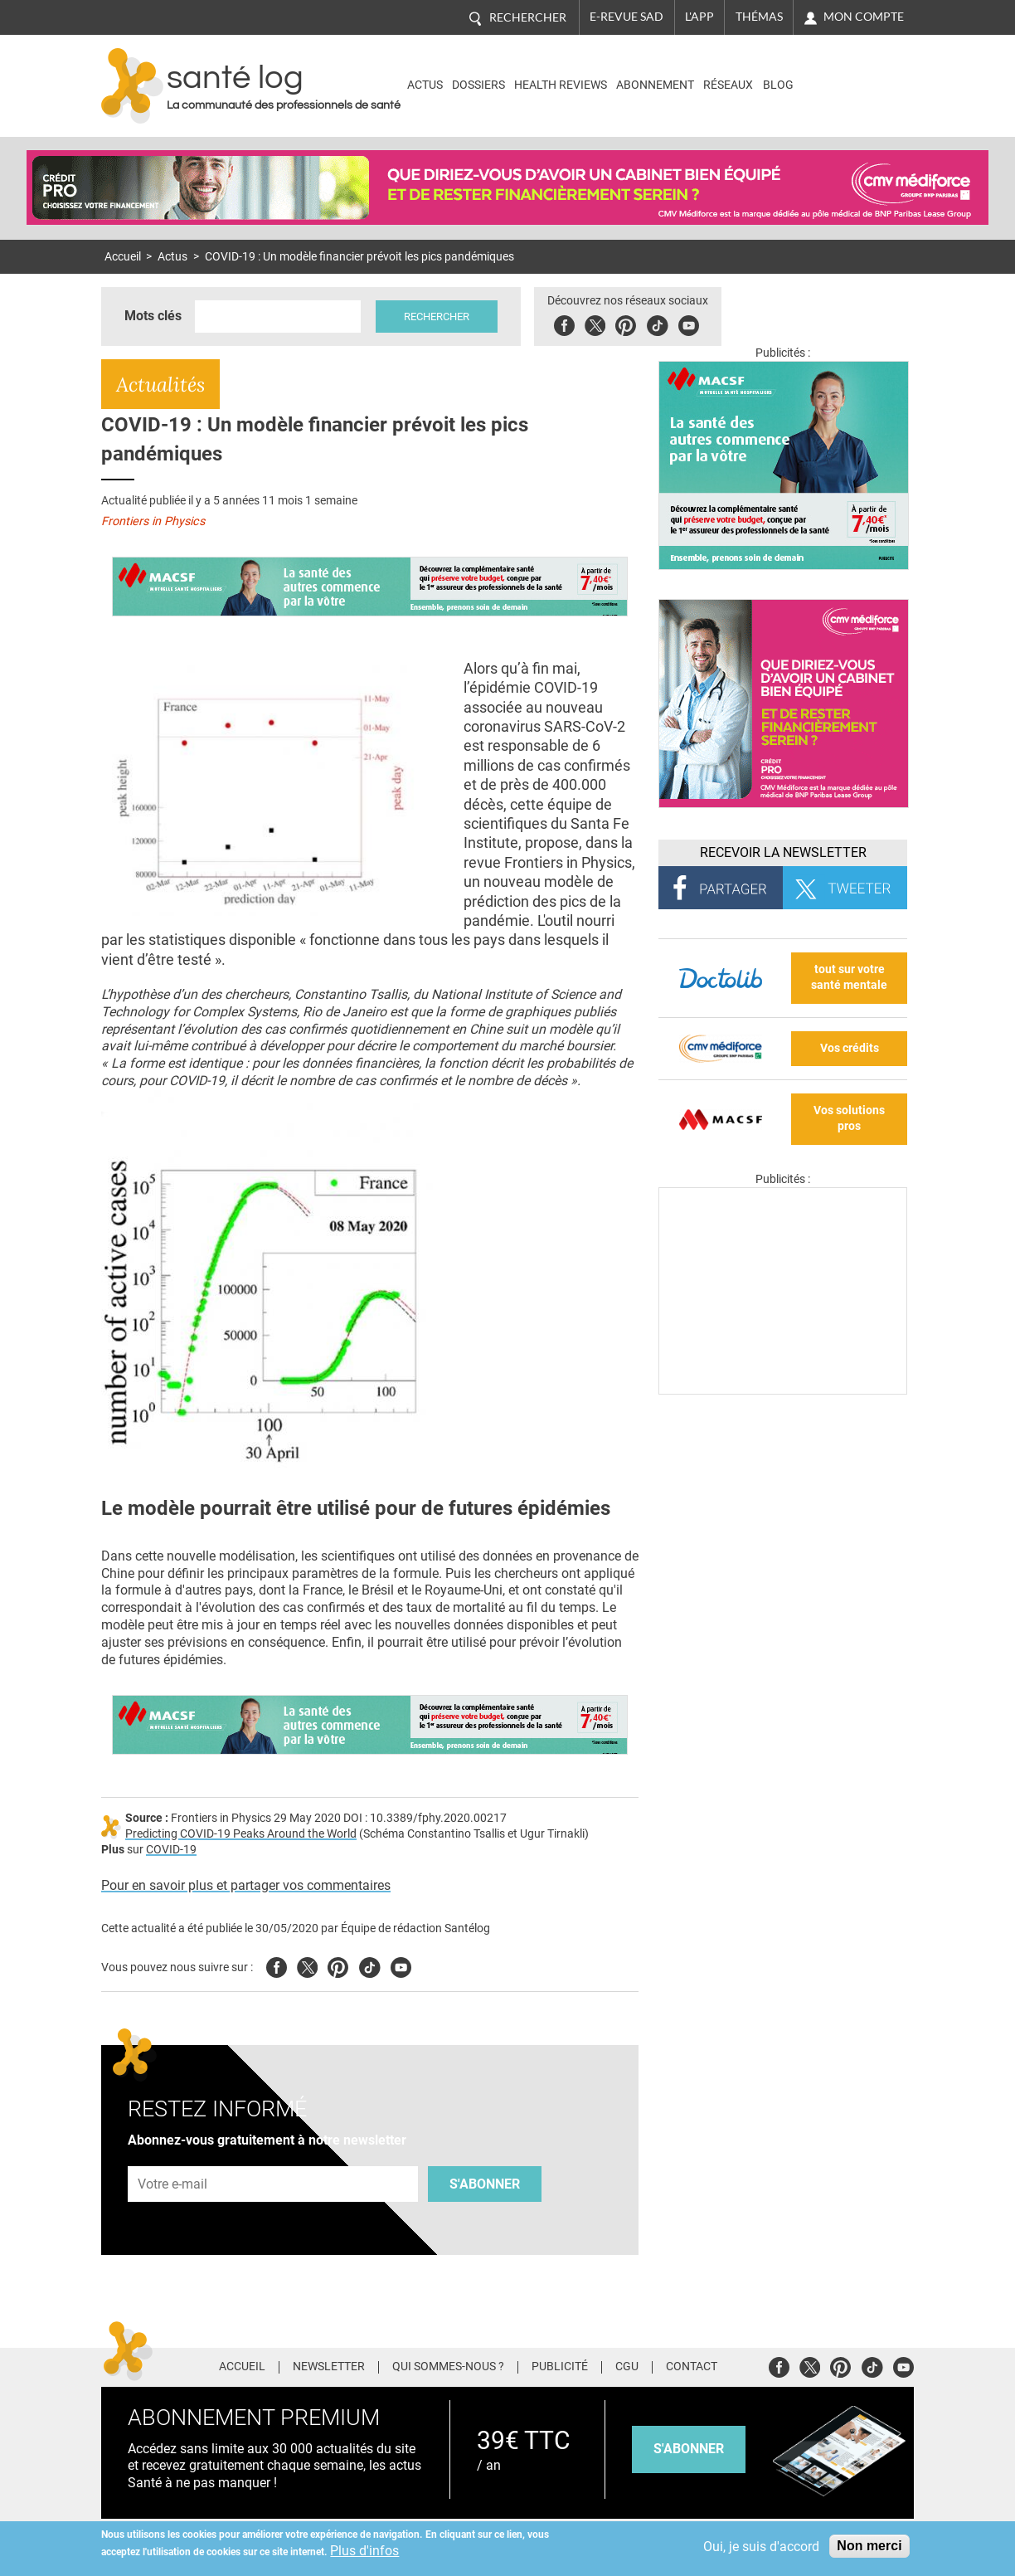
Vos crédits (849, 1048)
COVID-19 (171, 1850)
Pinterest (625, 323)
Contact (691, 2367)
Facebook (564, 323)
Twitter (595, 323)
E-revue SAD (626, 16)
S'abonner (484, 2184)
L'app (699, 16)
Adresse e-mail (173, 2157)
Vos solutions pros (849, 1118)
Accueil (122, 257)
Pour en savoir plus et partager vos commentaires (246, 1885)
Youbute (688, 323)
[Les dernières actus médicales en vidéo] (782, 1390)
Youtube (401, 1965)
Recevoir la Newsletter (783, 852)
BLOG (778, 85)
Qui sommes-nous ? (448, 2367)
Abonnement (655, 85)
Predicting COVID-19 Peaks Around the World (241, 1834)
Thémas (759, 16)
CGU (627, 2367)
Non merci (869, 2546)
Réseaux (728, 85)
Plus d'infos (364, 2551)
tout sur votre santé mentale (849, 977)
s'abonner (688, 2449)
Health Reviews (560, 85)
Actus (425, 85)
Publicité (560, 2367)
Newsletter (329, 2367)
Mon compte (863, 16)
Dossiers (478, 85)
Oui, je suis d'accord (761, 2546)
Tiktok (657, 323)
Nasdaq (842, 73)
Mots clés (153, 316)
